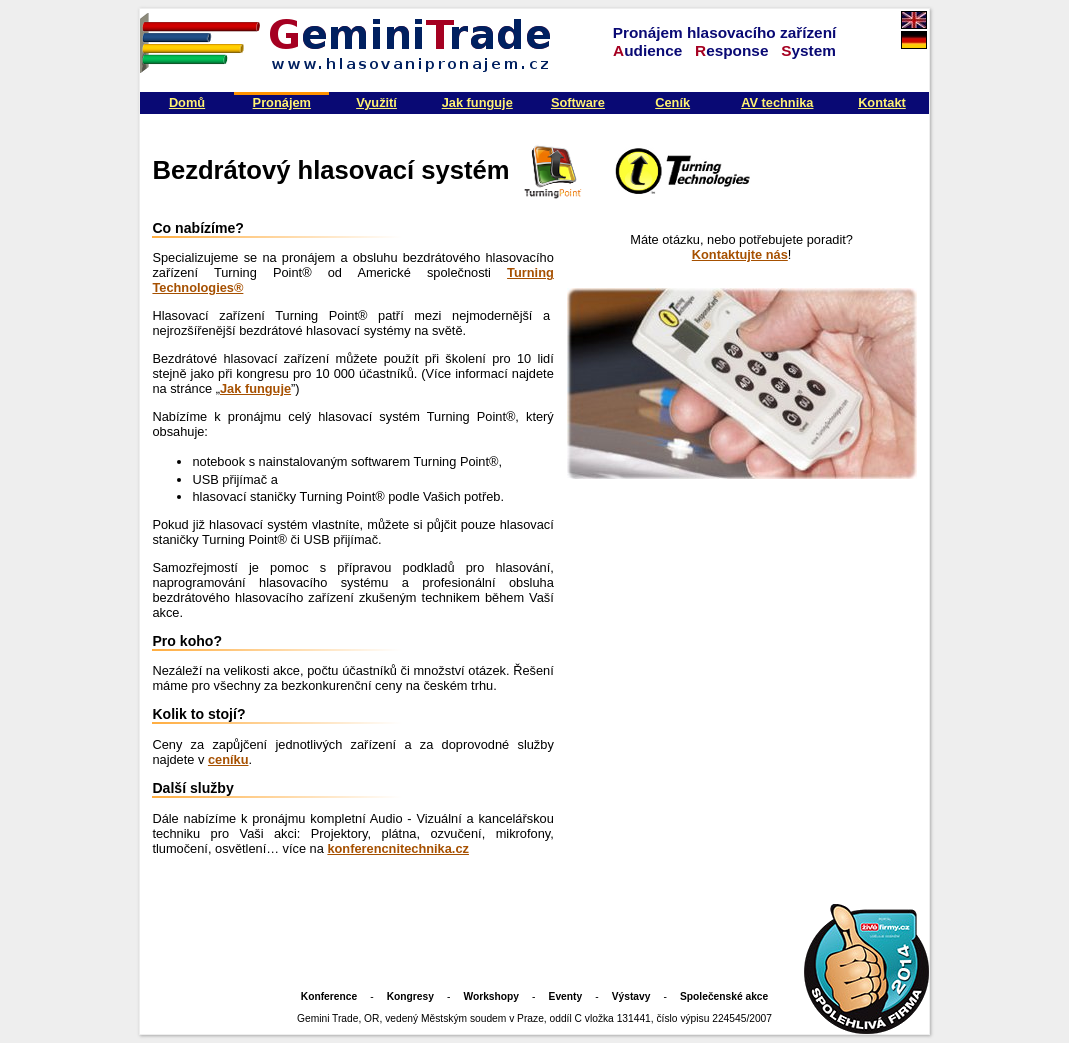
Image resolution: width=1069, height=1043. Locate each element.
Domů (187, 102)
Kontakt (882, 102)
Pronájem (282, 102)
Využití (376, 102)
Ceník (672, 102)
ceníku (228, 759)
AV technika (777, 102)
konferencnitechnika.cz (398, 848)
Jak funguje (477, 102)
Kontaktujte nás (740, 254)
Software (578, 102)
